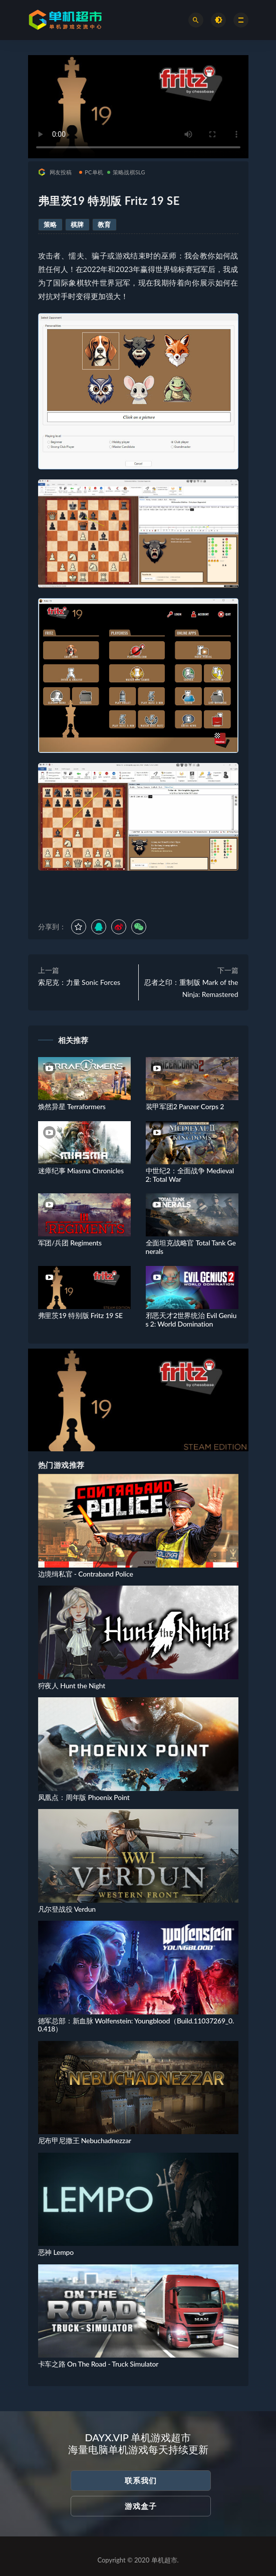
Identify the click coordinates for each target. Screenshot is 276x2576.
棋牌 (77, 224)
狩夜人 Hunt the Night (72, 1685)
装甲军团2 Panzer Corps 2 (185, 1106)
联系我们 (141, 2480)
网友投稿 (55, 172)
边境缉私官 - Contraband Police (85, 1574)
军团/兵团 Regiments (70, 1242)
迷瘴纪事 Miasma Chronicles (81, 1170)
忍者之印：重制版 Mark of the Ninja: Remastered (191, 988)
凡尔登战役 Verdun (67, 1909)
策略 (50, 224)
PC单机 (91, 172)
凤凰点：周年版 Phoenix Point (84, 1797)
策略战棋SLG (126, 172)
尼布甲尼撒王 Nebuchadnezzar (84, 2140)
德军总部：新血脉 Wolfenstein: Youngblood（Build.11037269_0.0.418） (136, 2024)
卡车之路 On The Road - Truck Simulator (98, 2364)
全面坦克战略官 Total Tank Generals (191, 1246)
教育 (104, 224)
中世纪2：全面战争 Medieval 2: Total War (190, 1174)
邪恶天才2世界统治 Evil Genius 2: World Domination (191, 1319)
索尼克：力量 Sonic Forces (79, 982)
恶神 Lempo (56, 2252)
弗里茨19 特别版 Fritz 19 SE (80, 1315)
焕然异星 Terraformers (72, 1106)
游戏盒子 (141, 2505)
